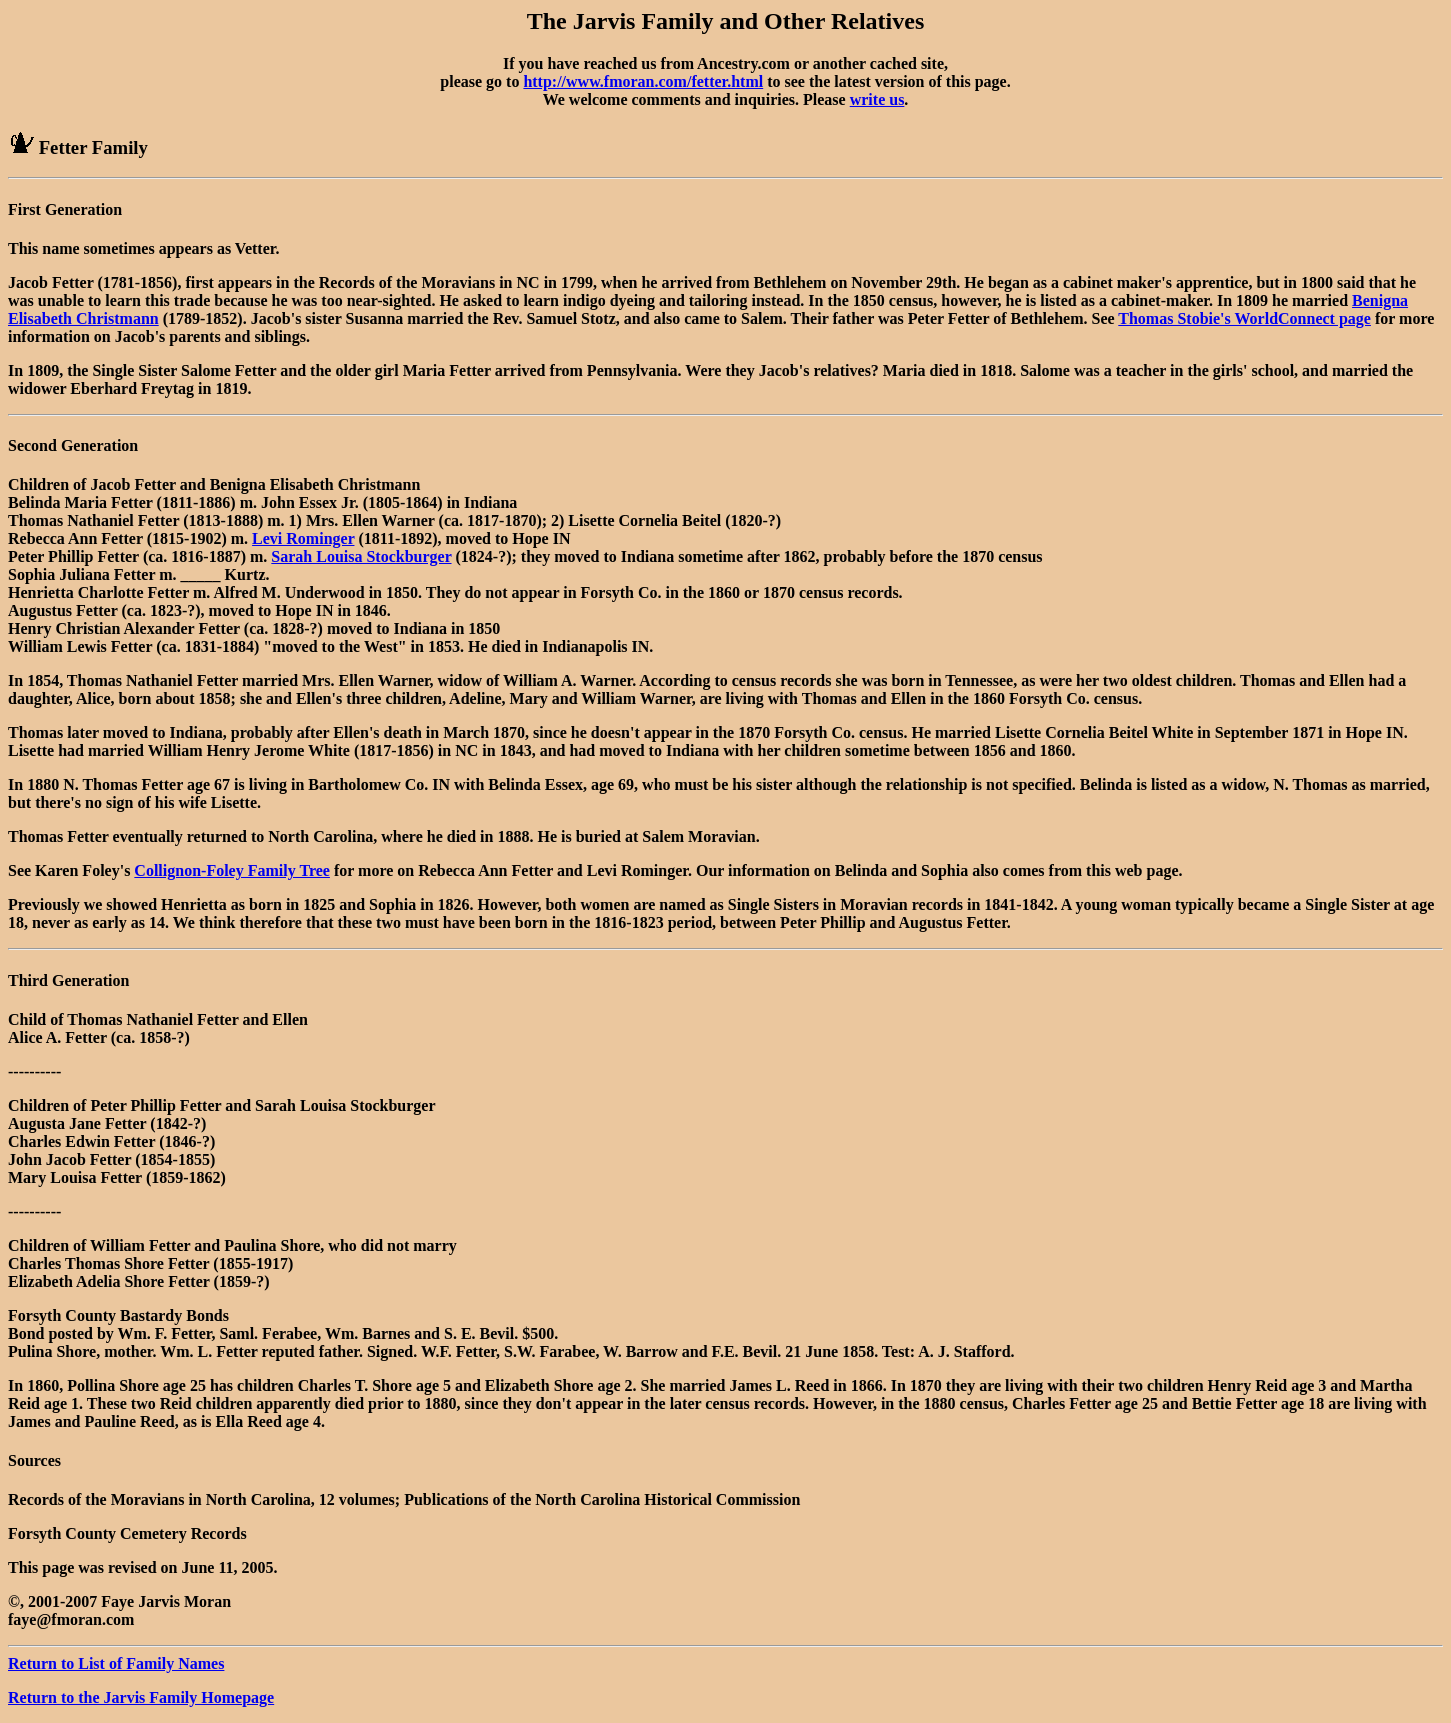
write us (877, 99)
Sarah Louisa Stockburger (361, 556)
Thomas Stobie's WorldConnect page (1244, 318)
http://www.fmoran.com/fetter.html (643, 81)
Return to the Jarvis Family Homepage (141, 1697)
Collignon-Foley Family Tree (232, 870)
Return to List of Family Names (116, 1663)
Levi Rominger (303, 538)
